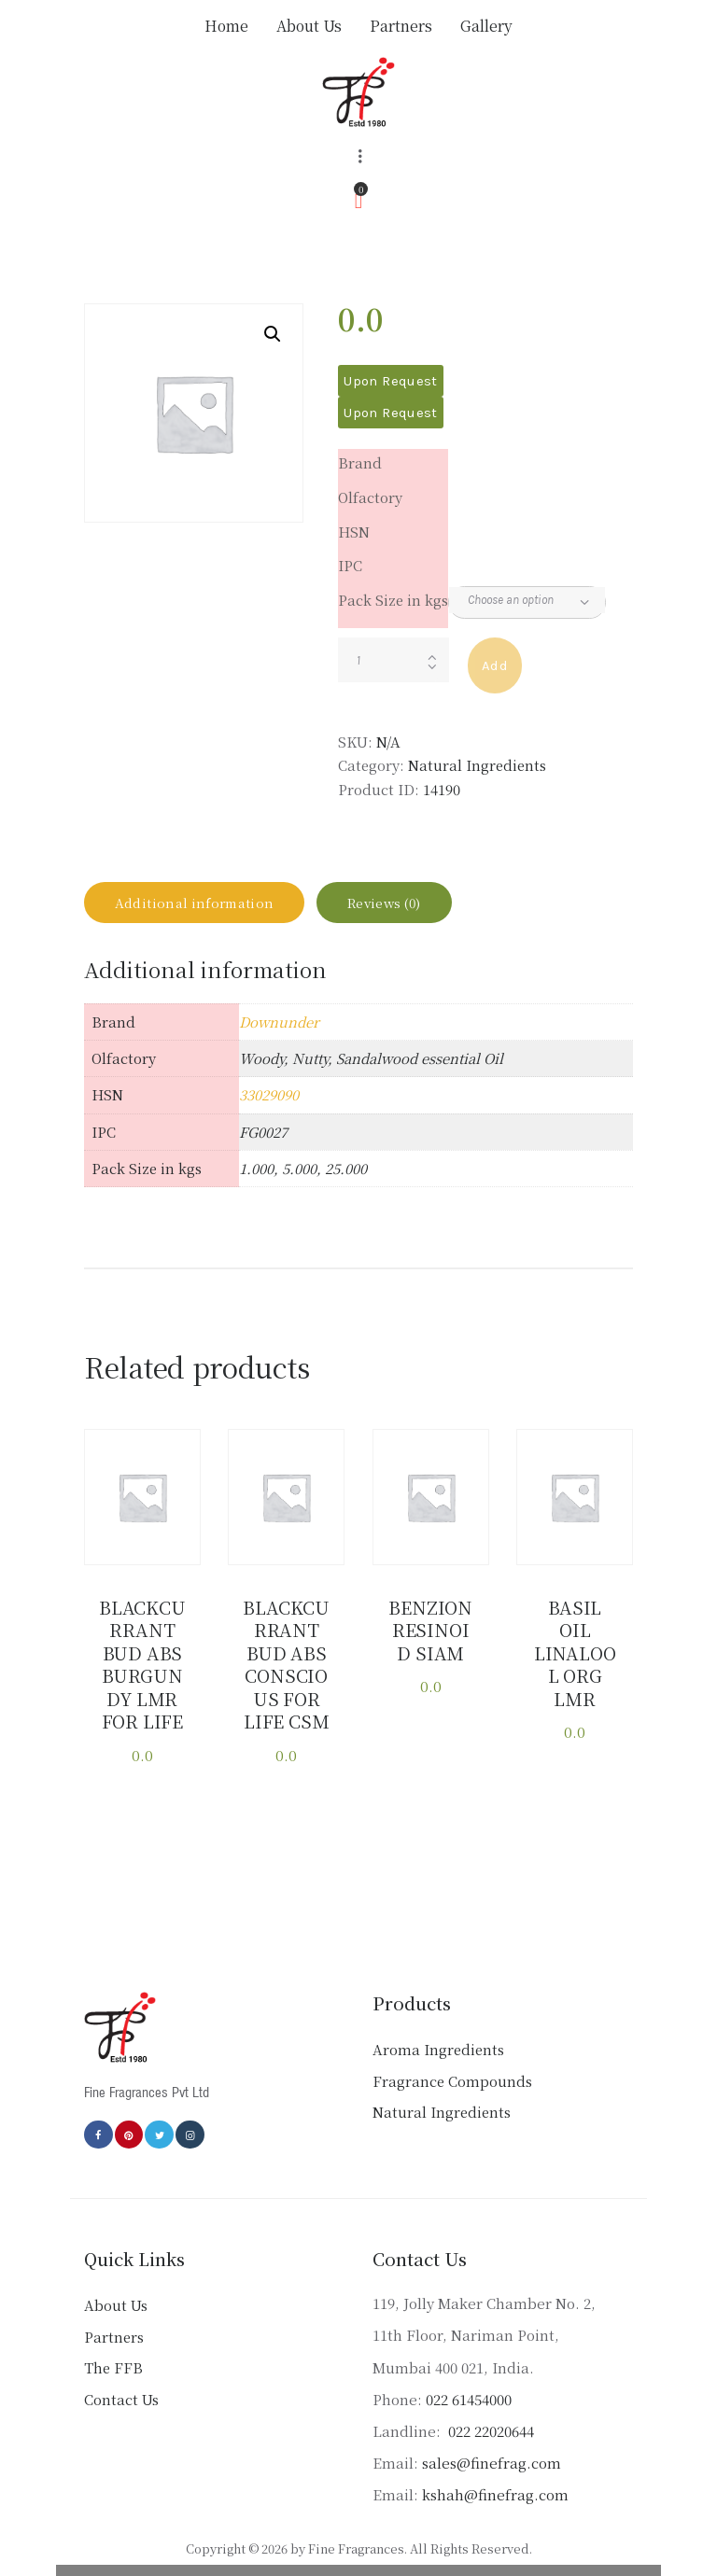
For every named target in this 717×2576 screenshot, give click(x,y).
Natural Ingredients (477, 765)
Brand (360, 462)
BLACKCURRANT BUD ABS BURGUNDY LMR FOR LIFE (143, 1670)
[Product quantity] (393, 659)
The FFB (113, 2366)
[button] (272, 334)
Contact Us (121, 2397)
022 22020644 (489, 2429)
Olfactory (370, 497)
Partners (114, 2335)
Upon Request (390, 380)
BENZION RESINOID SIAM (430, 1640)
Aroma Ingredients (438, 2048)
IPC (350, 565)
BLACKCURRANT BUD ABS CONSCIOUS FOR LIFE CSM (287, 1670)
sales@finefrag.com (491, 2461)
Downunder (279, 1035)
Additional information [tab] (209, 909)
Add (495, 665)
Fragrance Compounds (452, 2079)
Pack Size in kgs (393, 599)
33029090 (269, 1109)
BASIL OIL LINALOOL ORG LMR (574, 1640)
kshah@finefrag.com (495, 2493)
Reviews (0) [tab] (427, 909)
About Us (116, 2304)
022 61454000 (469, 2397)
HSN (354, 531)
